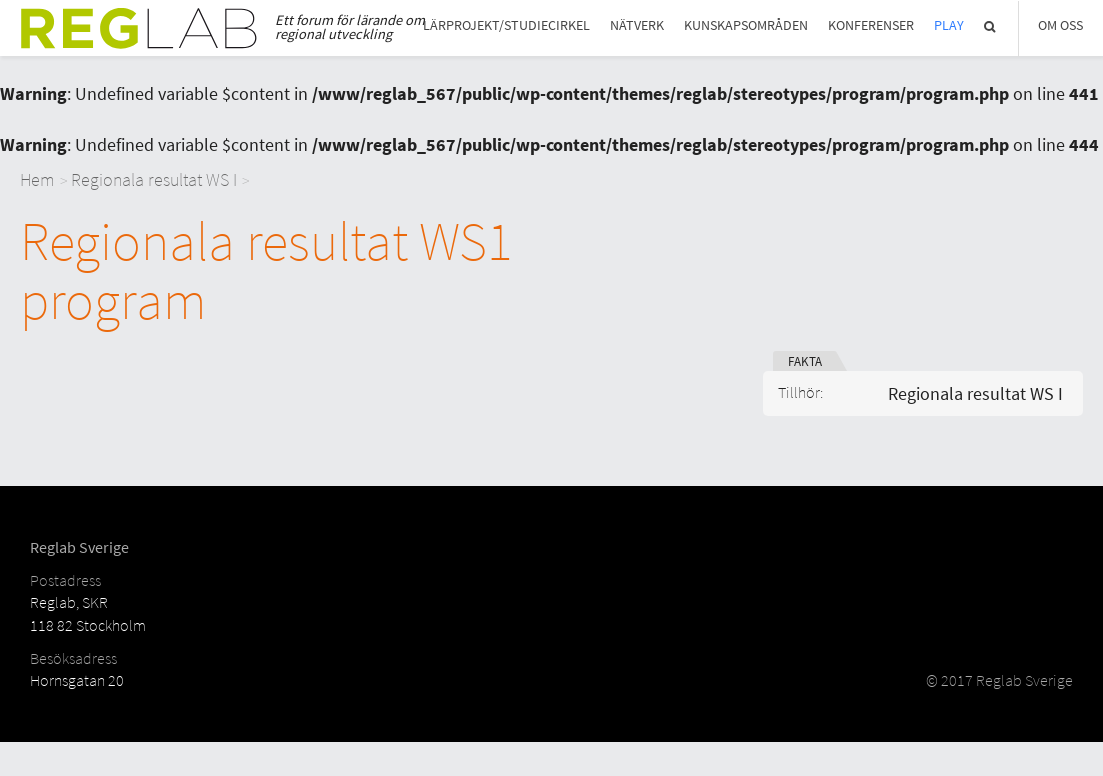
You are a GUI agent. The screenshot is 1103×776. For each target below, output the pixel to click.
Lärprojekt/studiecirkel (506, 25)
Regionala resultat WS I (154, 179)
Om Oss (1060, 25)
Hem (37, 179)
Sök (991, 26)
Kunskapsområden (746, 25)
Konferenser (871, 25)
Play (949, 25)
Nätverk (637, 25)
